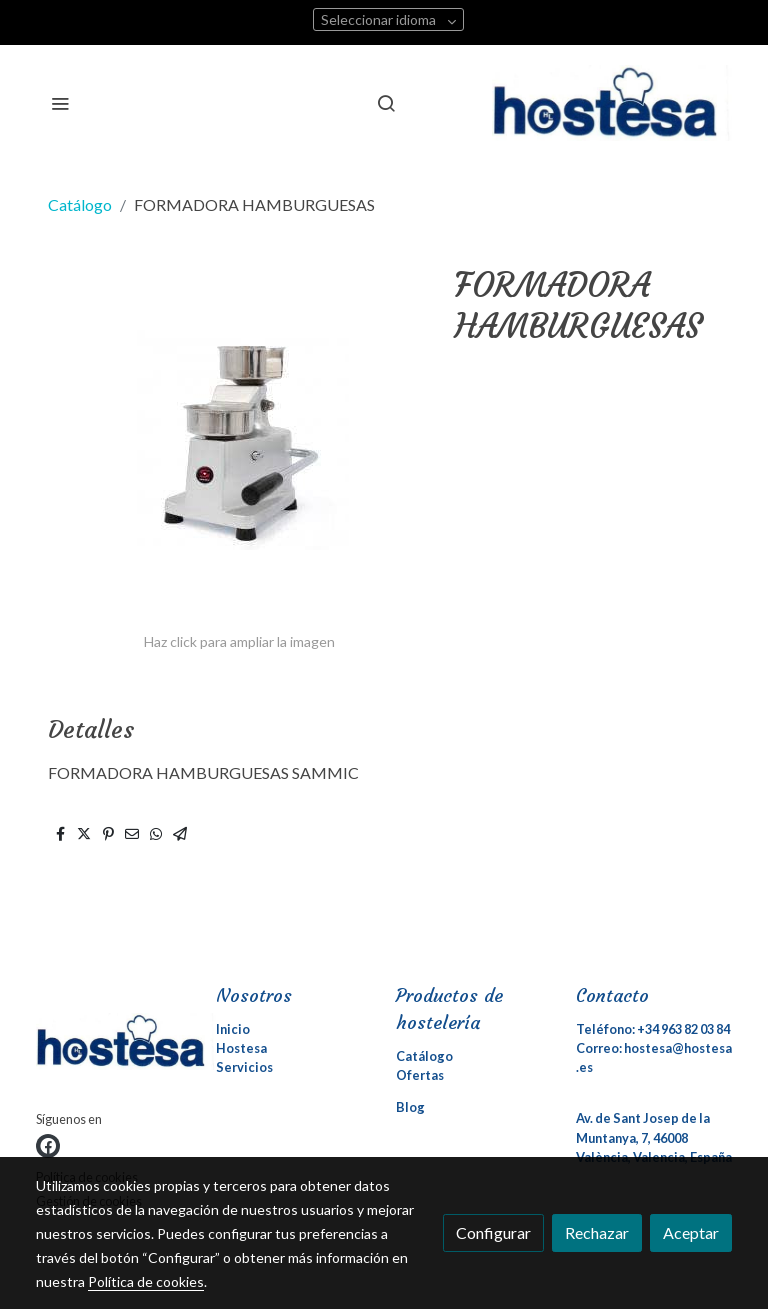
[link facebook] (48, 1146)
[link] (612, 103)
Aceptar (691, 1232)
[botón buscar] (386, 103)
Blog (410, 1107)
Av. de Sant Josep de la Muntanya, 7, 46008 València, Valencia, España (654, 1137)
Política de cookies (146, 1281)
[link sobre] (114, 1045)
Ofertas (420, 1075)
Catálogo (80, 204)
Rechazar (597, 1232)
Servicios (244, 1067)
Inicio (233, 1029)
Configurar (493, 1232)
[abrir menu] (60, 103)
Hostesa (241, 1048)
